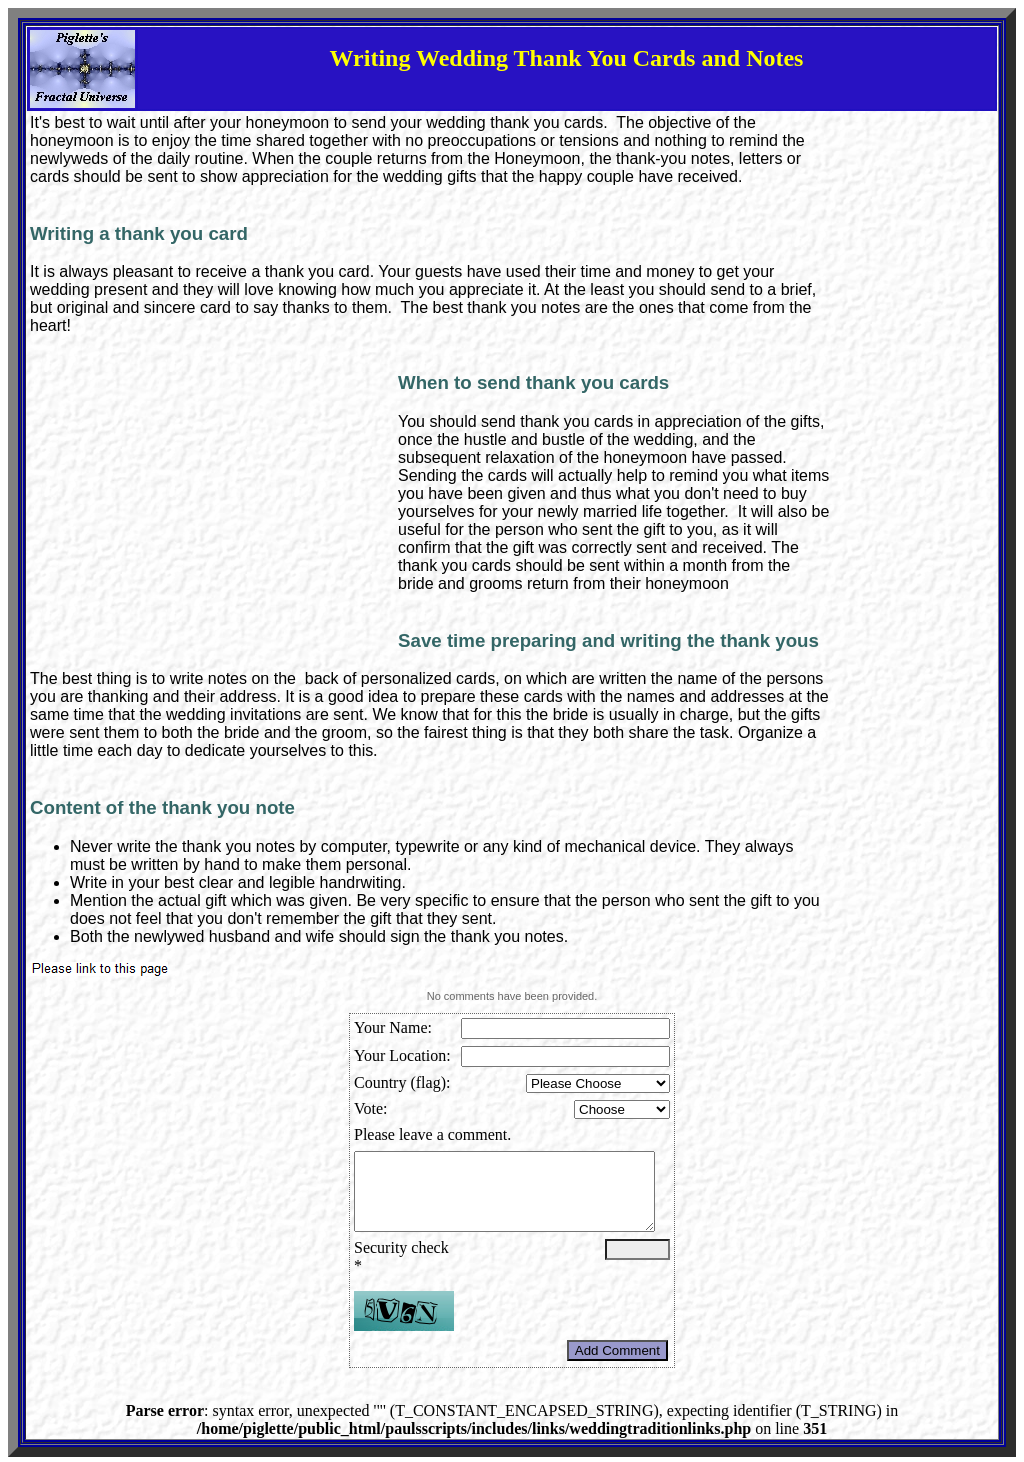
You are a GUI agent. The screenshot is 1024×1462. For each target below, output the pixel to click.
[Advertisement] (214, 509)
